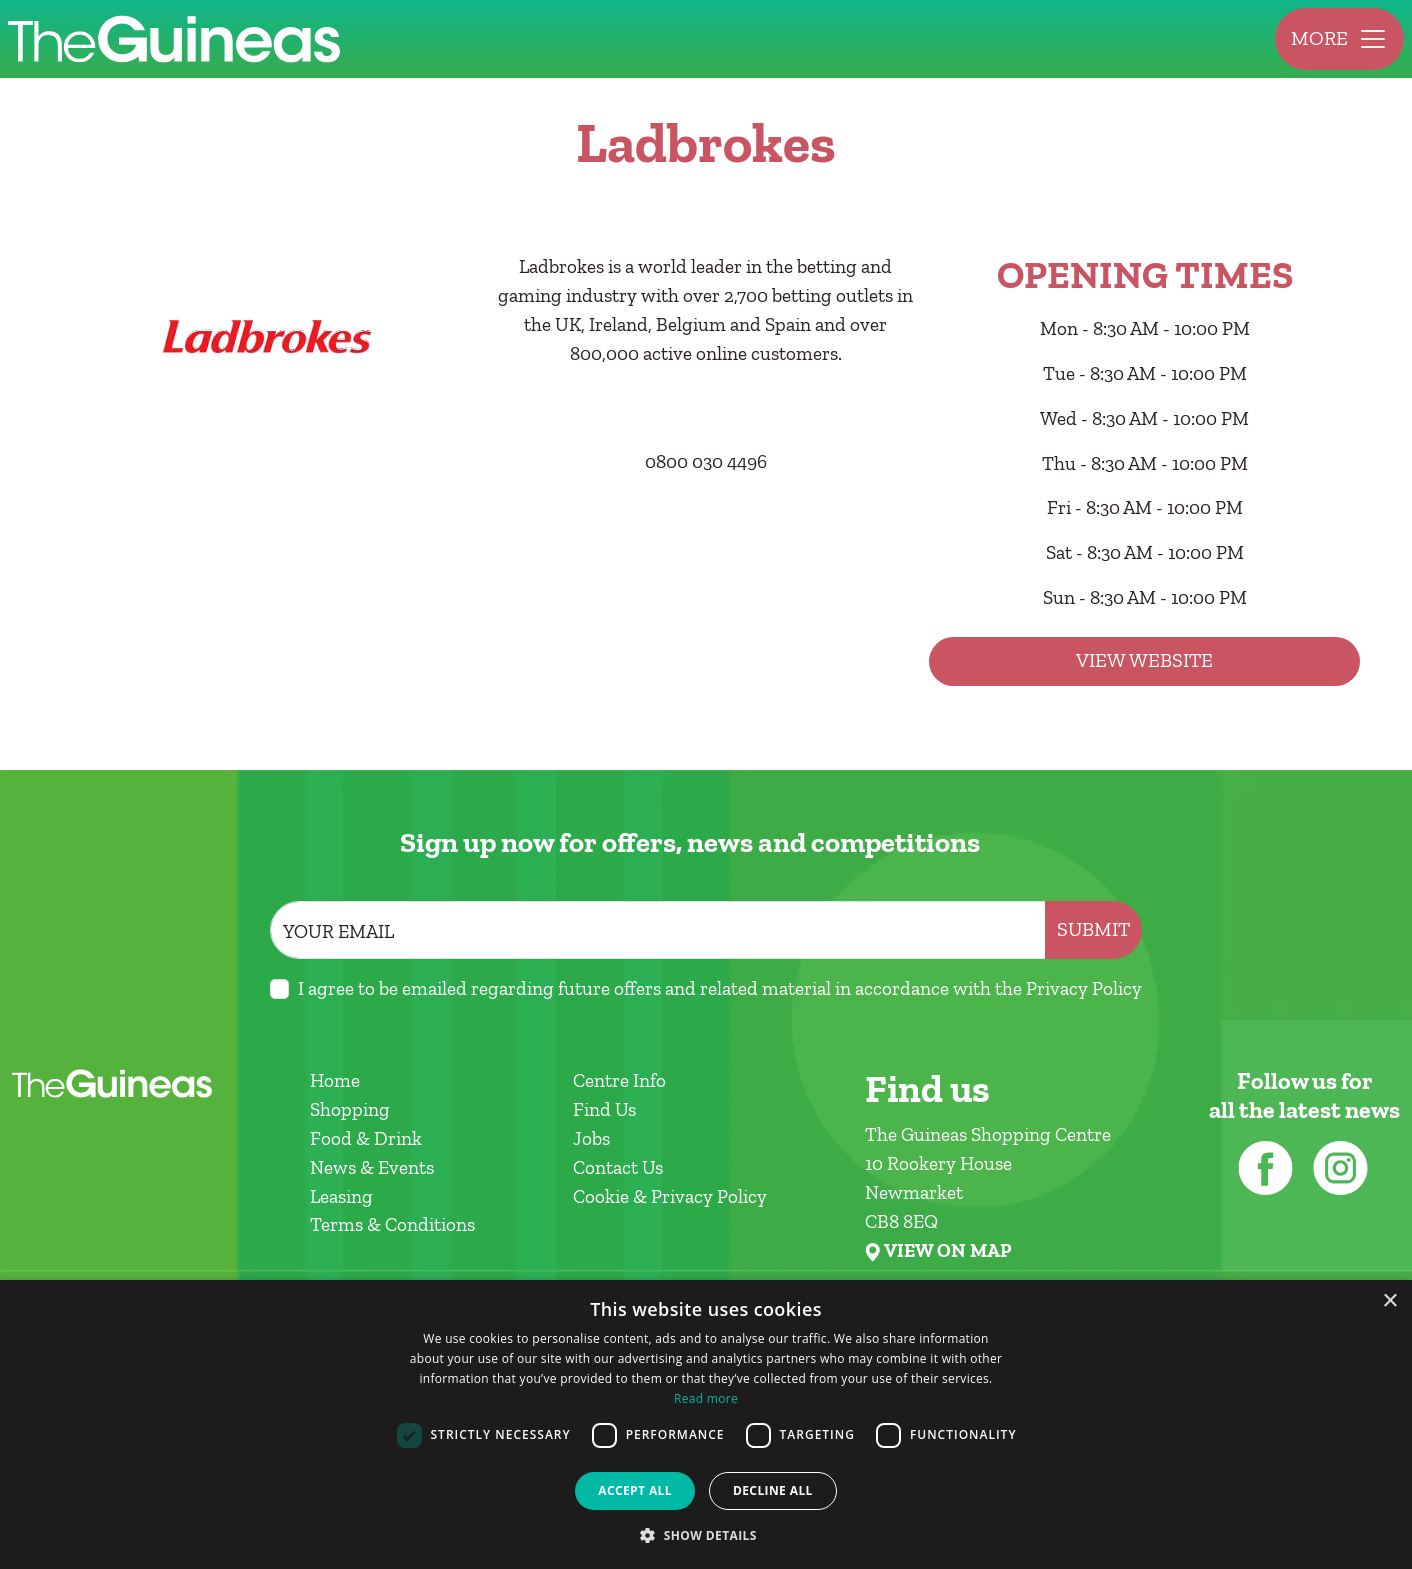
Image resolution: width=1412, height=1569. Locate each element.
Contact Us (618, 1167)
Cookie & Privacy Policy (670, 1196)
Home (335, 1080)
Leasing (341, 1196)
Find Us (604, 1109)
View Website (1144, 660)
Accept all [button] (635, 1490)
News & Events (372, 1167)
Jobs (591, 1138)
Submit (1093, 929)
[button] (706, 1535)
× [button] (1389, 1301)
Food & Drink (366, 1138)
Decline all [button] (773, 1490)
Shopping (350, 1109)
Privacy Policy (1084, 988)
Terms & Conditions (392, 1224)
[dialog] (706, 1424)
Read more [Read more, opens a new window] (706, 1398)
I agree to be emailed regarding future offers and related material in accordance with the (720, 988)
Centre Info (619, 1080)
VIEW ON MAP (947, 1251)
